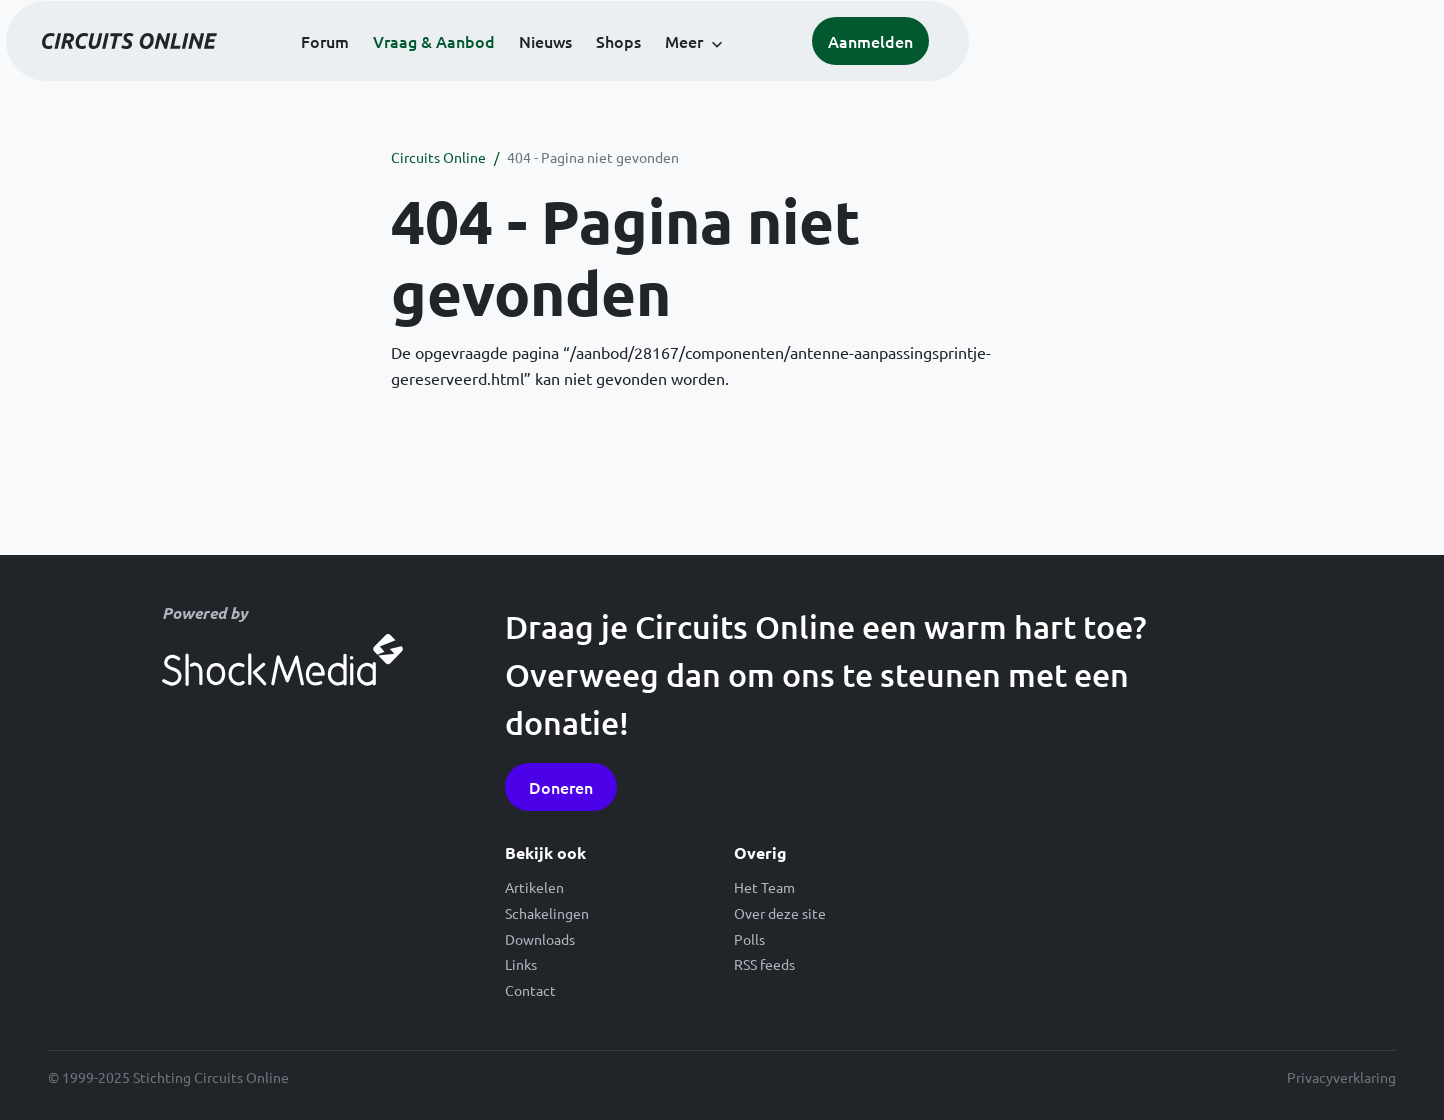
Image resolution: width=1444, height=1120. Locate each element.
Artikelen (534, 887)
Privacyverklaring (1341, 1077)
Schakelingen (547, 913)
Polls (749, 939)
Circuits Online (438, 157)
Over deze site (780, 913)
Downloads (540, 939)
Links (521, 964)
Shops (853, 72)
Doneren (561, 787)
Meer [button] (919, 72)
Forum (560, 72)
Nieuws (780, 72)
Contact (530, 990)
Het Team (764, 887)
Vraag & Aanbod (669, 72)
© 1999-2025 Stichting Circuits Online (168, 1077)
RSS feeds (764, 964)
